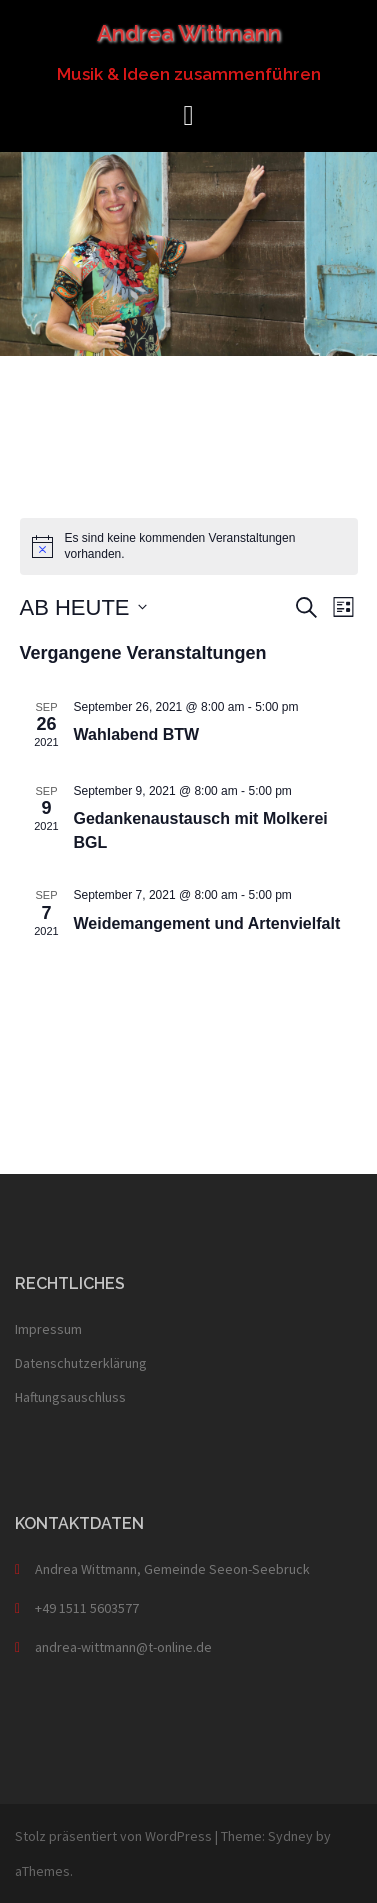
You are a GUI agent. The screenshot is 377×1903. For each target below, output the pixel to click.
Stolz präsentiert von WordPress (113, 1836)
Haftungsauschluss (70, 1397)
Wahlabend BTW (137, 734)
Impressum (48, 1329)
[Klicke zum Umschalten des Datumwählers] (83, 607)
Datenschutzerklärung (81, 1363)
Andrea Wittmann (189, 33)
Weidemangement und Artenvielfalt (207, 923)
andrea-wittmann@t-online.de (123, 1647)
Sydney (290, 1836)
